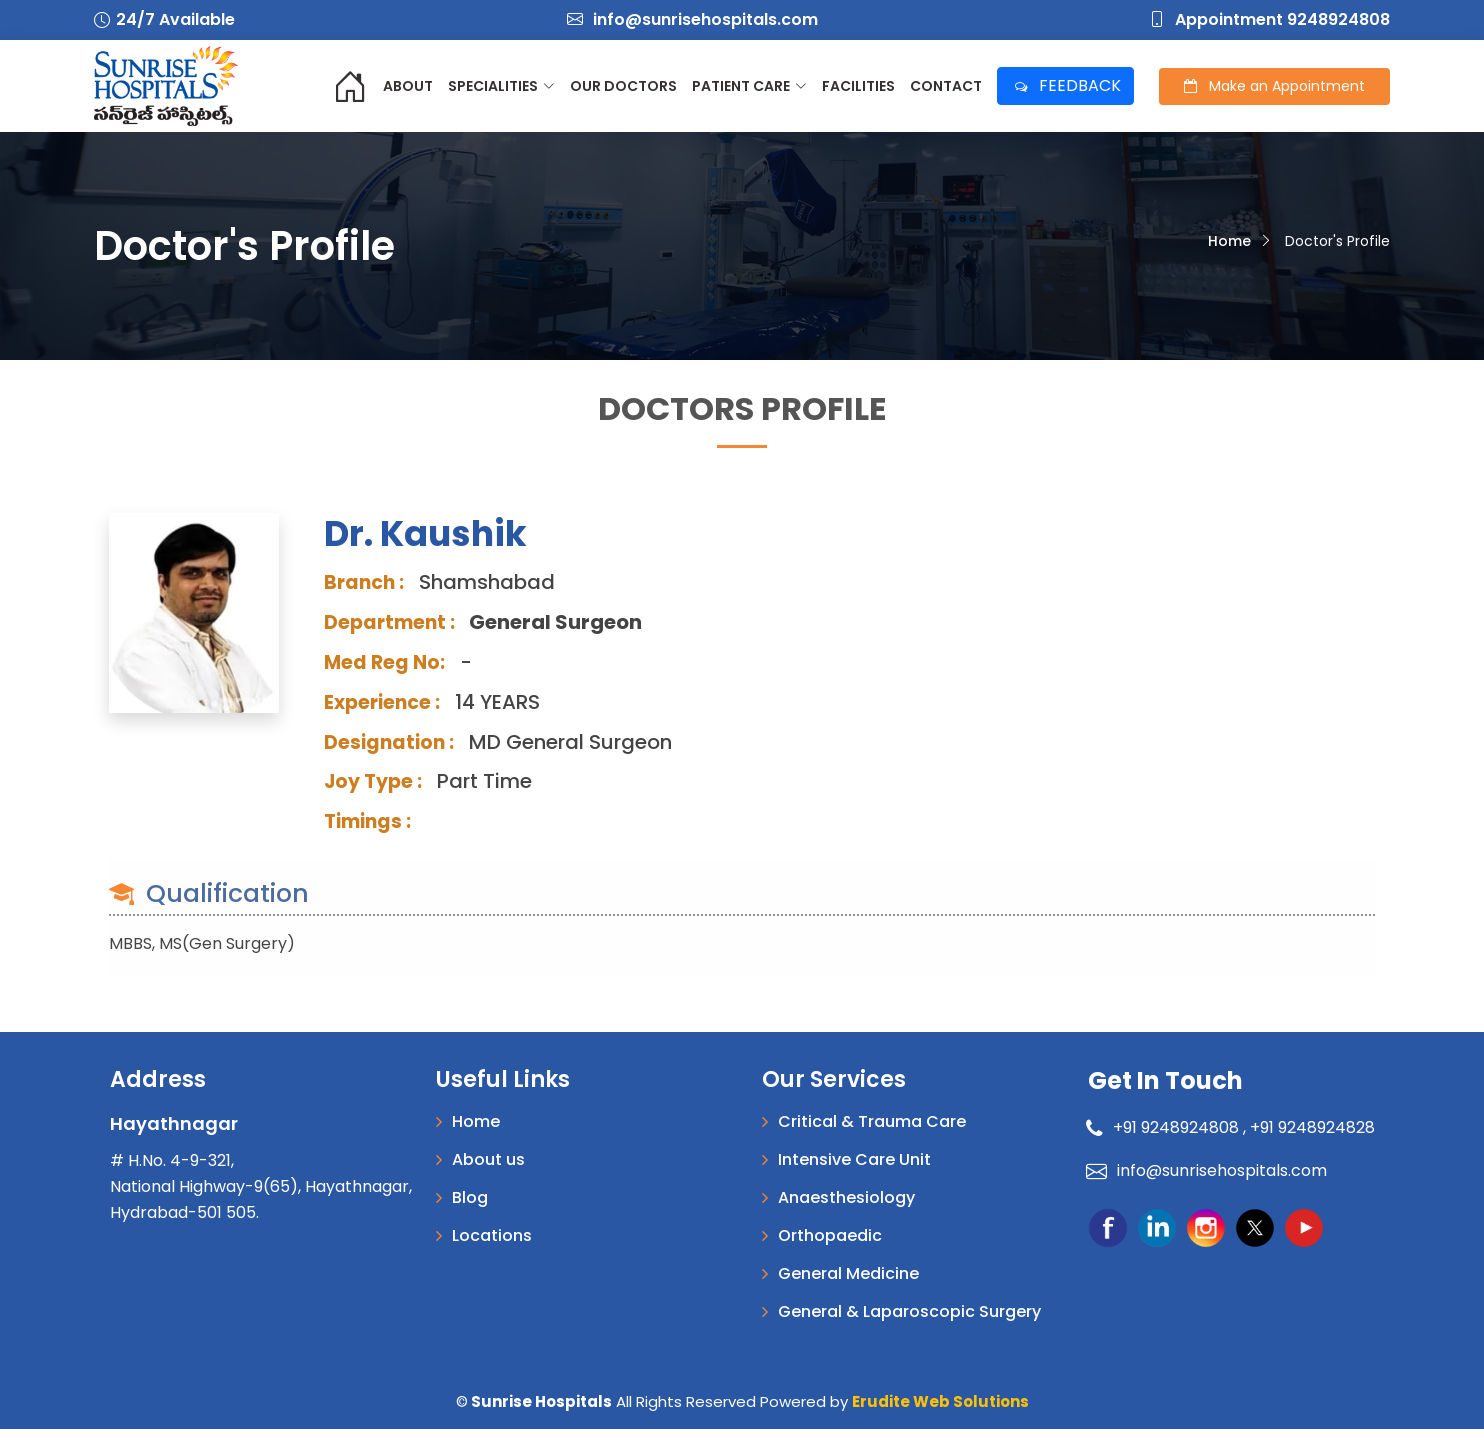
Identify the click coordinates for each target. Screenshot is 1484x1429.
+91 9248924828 (1312, 1127)
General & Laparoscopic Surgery (909, 1312)
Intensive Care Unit (854, 1160)
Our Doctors (623, 86)
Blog (470, 1198)
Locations (492, 1236)
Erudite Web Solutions (940, 1401)
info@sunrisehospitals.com (692, 19)
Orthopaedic (830, 1236)
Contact (946, 86)
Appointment (1274, 86)
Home (1229, 241)
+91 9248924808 (1165, 1127)
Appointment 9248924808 (1269, 19)
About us (488, 1160)
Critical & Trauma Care (872, 1122)
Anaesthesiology (846, 1198)
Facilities (858, 86)
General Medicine (848, 1274)
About (408, 86)
